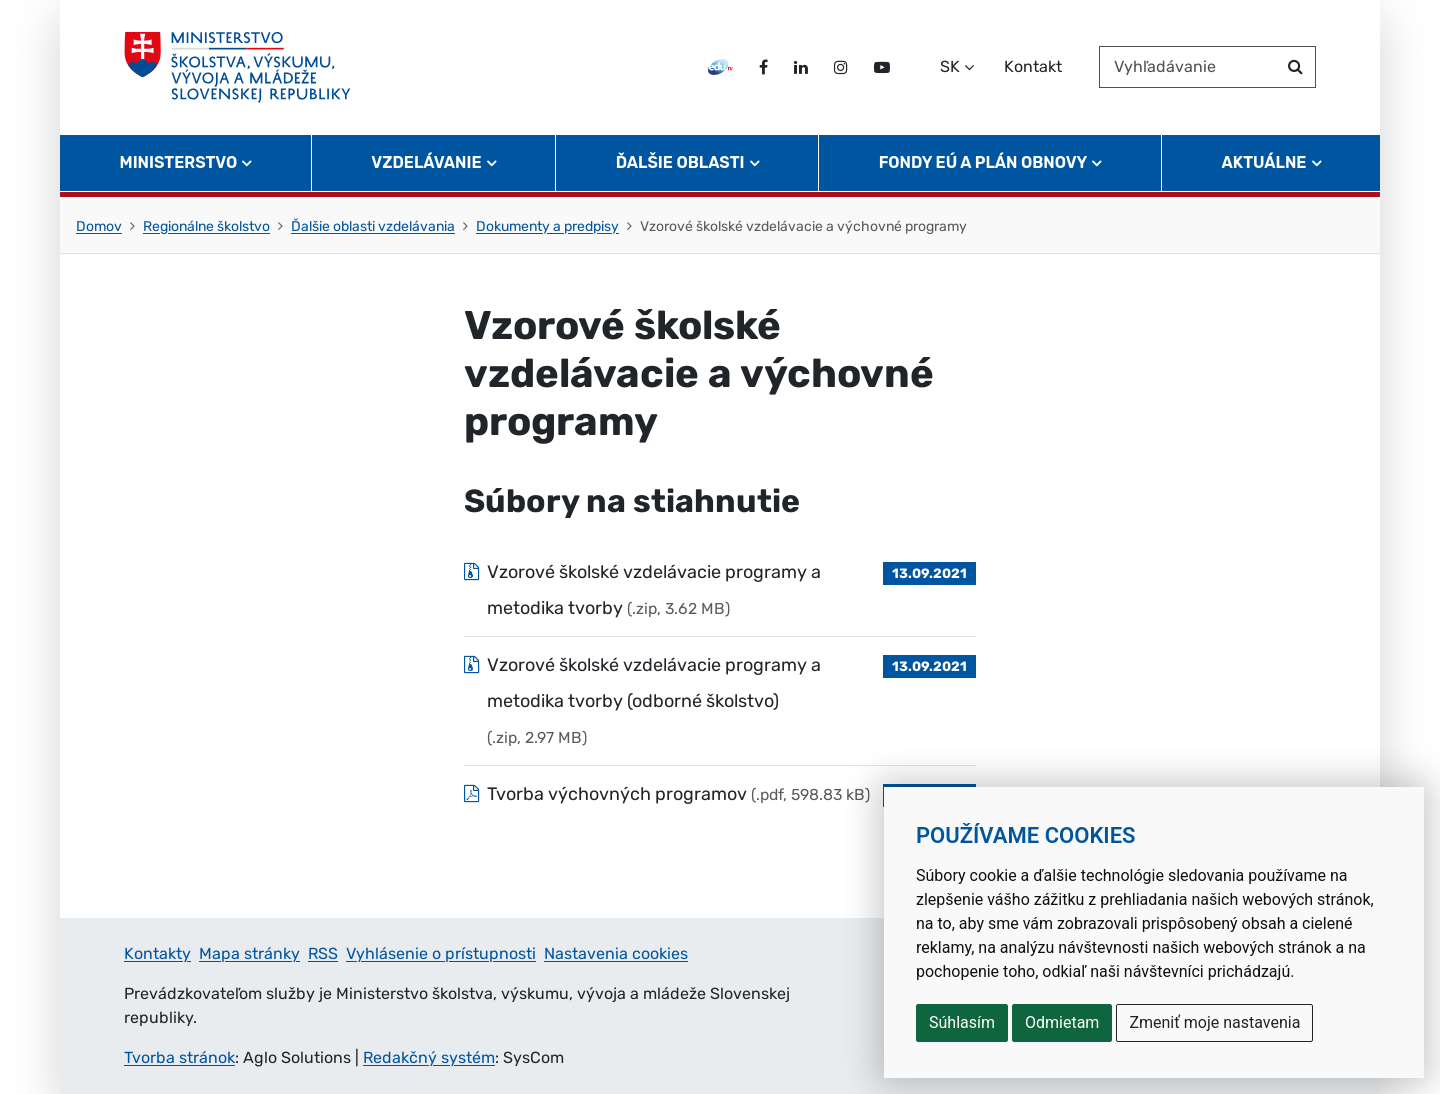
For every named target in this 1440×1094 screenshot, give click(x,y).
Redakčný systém (429, 1057)
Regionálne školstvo (206, 226)
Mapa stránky (249, 953)
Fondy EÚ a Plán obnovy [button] (983, 165)
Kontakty (157, 953)
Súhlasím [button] (962, 1022)
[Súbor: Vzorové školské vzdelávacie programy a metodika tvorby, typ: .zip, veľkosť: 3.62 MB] (720, 590)
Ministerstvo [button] (179, 165)
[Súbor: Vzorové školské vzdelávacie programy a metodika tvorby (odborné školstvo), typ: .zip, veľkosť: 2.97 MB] (720, 701)
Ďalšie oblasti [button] (680, 165)
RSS (323, 953)
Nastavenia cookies (616, 953)
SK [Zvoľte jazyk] (950, 68)
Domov (99, 226)
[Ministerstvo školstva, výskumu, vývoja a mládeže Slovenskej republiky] (238, 69)
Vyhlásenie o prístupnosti (441, 953)
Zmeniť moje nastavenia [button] (1214, 1022)
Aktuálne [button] (1264, 165)
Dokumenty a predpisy (547, 226)
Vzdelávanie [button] (426, 165)
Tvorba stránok (179, 1057)
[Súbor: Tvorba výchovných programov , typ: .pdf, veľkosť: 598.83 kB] (720, 794)
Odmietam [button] (1062, 1022)
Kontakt (1033, 68)
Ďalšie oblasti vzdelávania (373, 226)
